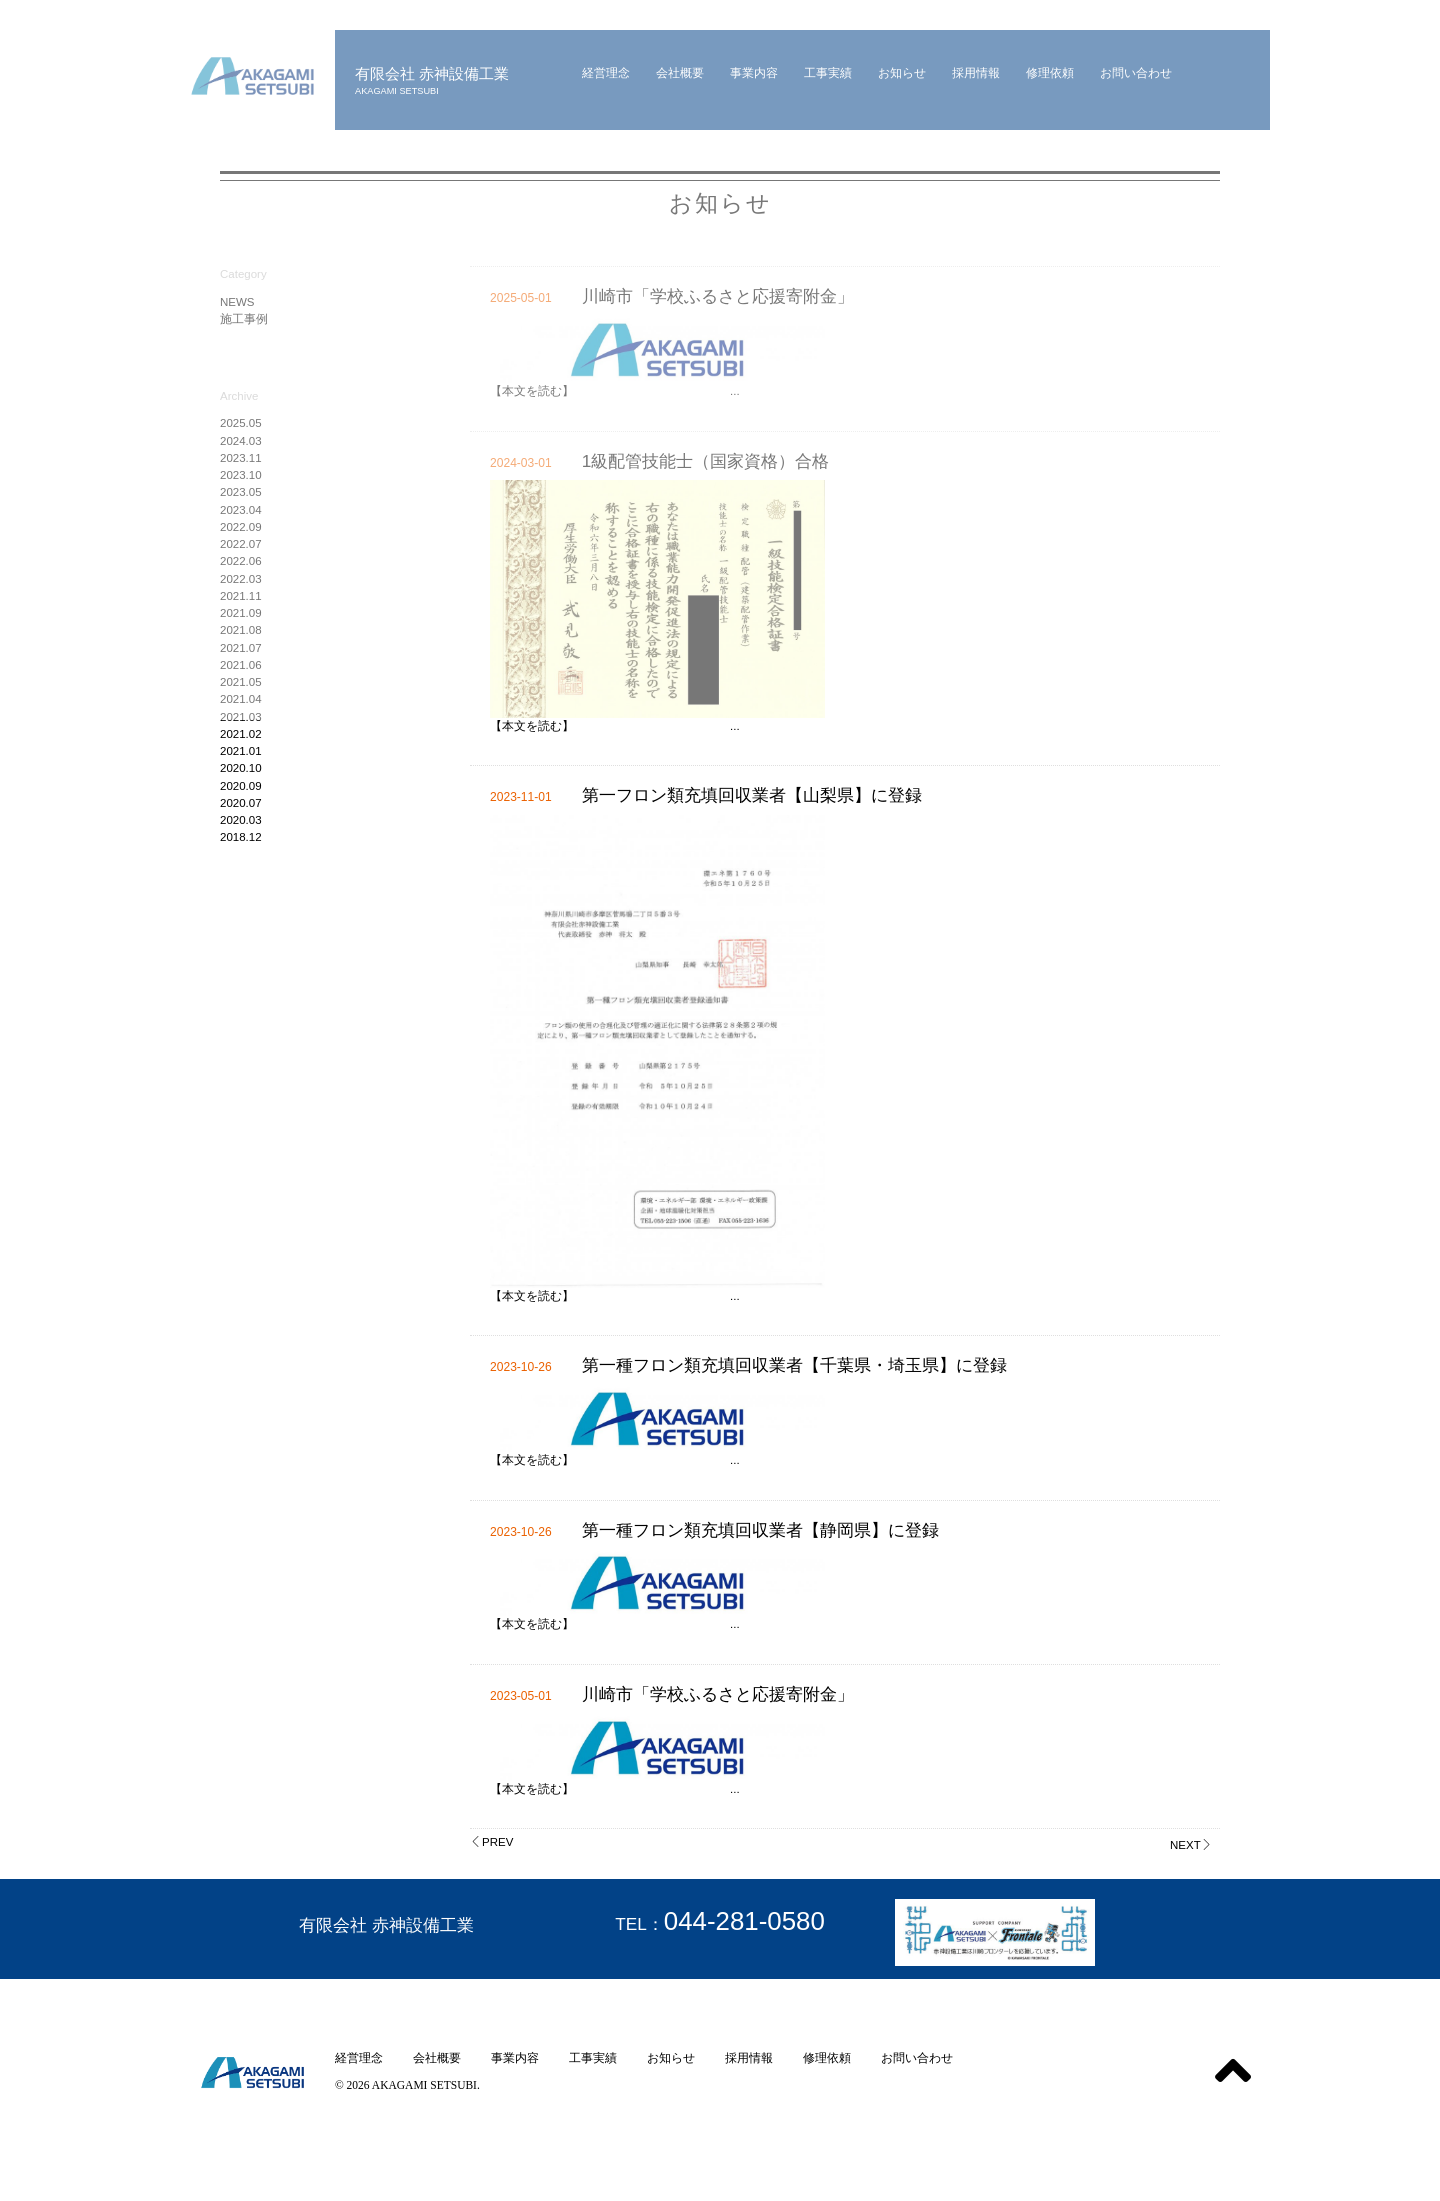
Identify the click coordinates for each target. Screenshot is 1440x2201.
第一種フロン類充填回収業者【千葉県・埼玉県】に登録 (794, 1365)
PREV (491, 1842)
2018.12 (241, 837)
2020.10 (241, 768)
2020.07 (241, 803)
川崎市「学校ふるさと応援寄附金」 (718, 1694)
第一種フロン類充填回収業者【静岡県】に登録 (760, 1530)
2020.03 (241, 820)
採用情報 (749, 2058)
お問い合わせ (917, 2058)
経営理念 (359, 2058)
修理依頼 (827, 2058)
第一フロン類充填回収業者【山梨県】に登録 (752, 795)
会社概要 (437, 2058)
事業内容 (515, 2058)
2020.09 (241, 786)
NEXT (1191, 1845)
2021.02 (241, 734)
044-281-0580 (744, 1921)
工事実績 (593, 2058)
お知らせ (671, 2058)
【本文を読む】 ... (615, 726)
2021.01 (241, 751)
